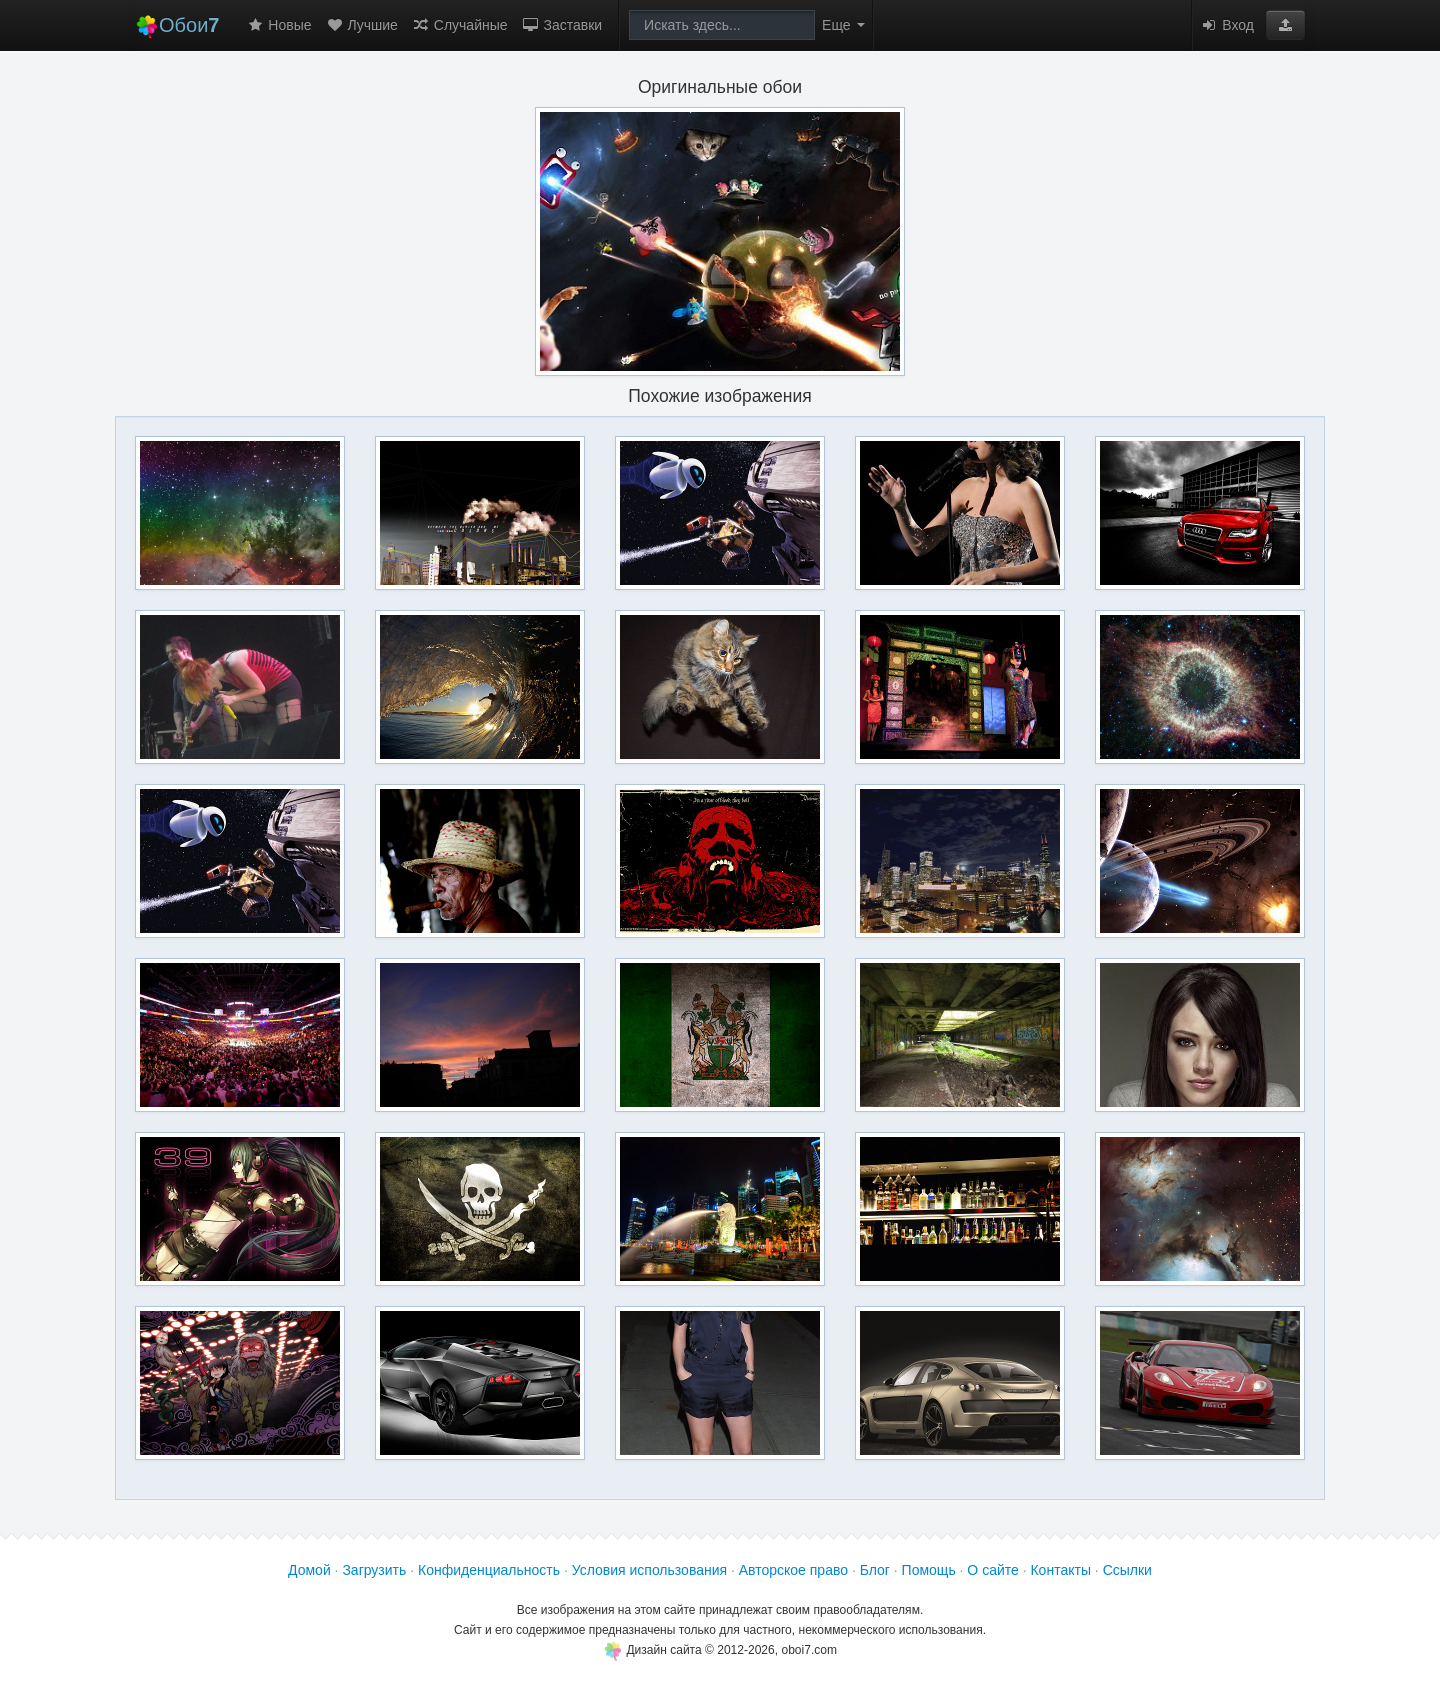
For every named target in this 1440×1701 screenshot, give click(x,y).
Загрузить (374, 1570)
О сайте (992, 1570)
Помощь (929, 1570)
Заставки (562, 25)
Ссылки (1127, 1570)
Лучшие (362, 25)
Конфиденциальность (489, 1570)
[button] (1285, 25)
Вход (1227, 25)
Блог (875, 1570)
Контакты (1060, 1570)
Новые (278, 25)
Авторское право (793, 1570)
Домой (309, 1570)
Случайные (460, 25)
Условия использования (649, 1570)
